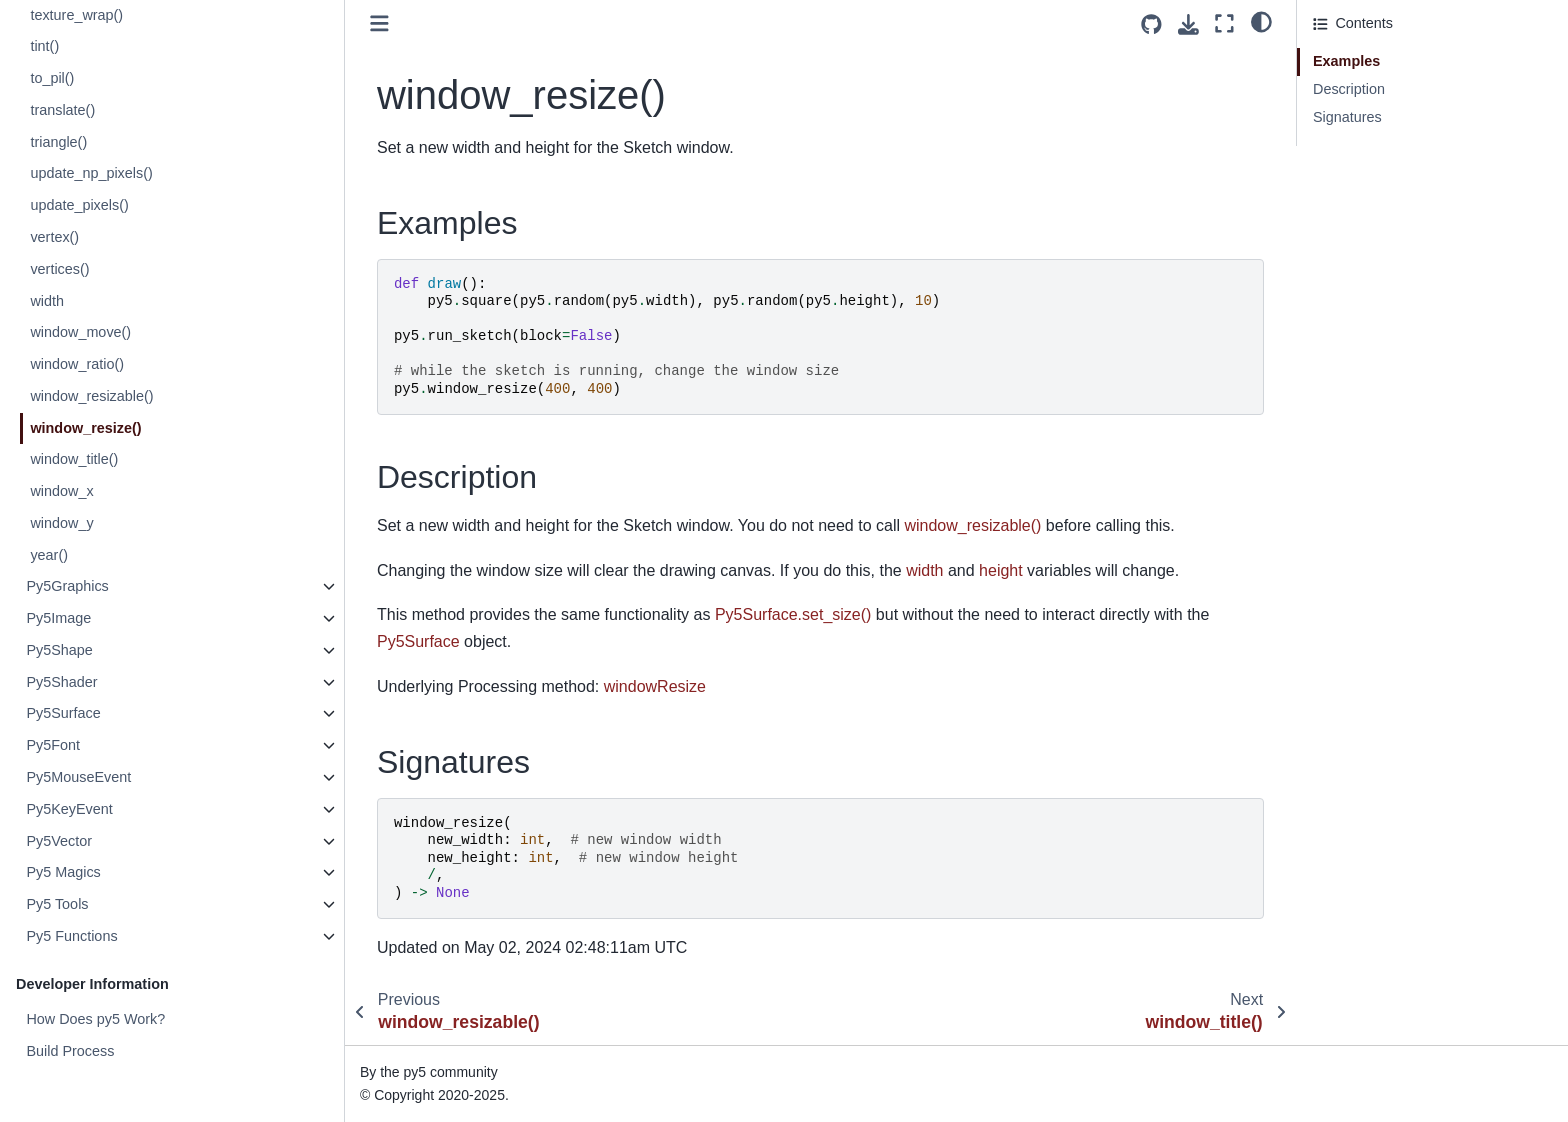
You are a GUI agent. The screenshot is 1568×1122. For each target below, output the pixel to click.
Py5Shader (61, 682)
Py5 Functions (71, 936)
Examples (1346, 61)
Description (1349, 89)
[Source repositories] (1151, 24)
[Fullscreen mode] (1224, 23)
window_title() (74, 459)
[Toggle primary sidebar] (379, 23)
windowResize (655, 686)
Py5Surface (63, 713)
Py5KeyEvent (69, 809)
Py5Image (58, 618)
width (47, 301)
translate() (62, 110)
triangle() (58, 142)
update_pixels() (79, 205)
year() (49, 555)
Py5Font (53, 745)
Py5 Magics (63, 872)
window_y (61, 523)
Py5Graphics (67, 586)
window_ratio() (77, 364)
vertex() (54, 237)
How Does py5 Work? (95, 1019)
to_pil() (52, 78)
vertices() (59, 269)
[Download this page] (1188, 24)
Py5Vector (59, 841)
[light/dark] (1261, 21)
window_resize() (85, 428)
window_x (61, 491)
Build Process (70, 1051)
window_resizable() (91, 396)
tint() (44, 46)
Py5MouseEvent (78, 777)
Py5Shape (59, 650)
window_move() (80, 332)
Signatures (1347, 117)
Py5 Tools (57, 904)
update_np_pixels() (91, 173)
